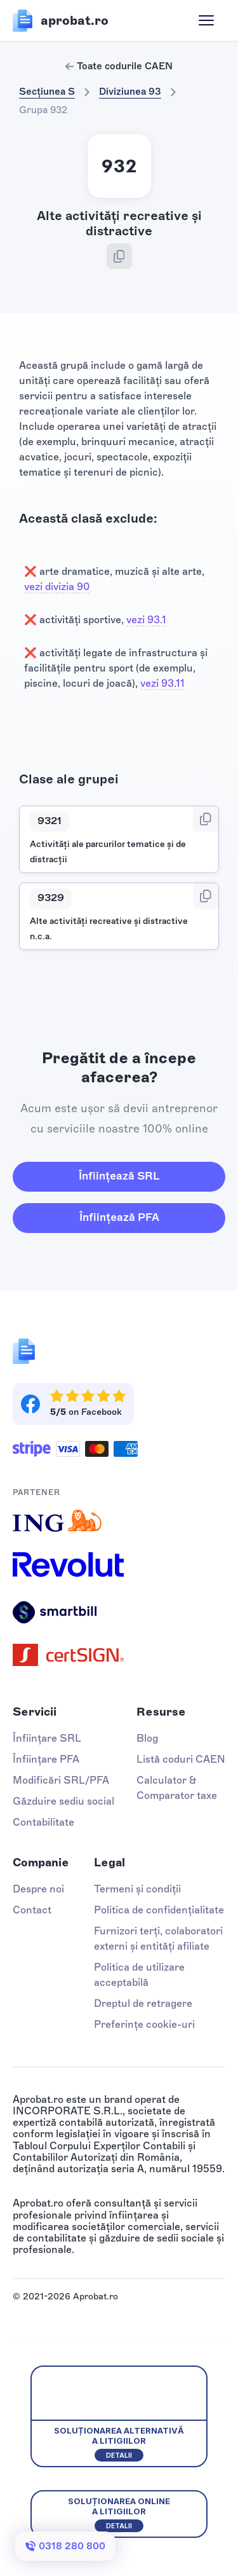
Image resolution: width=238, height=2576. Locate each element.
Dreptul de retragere (143, 2003)
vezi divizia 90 (56, 587)
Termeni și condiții (137, 1889)
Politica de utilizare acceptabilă (139, 1974)
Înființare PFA (46, 1759)
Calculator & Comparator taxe (176, 1787)
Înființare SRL (47, 1738)
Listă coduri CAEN (180, 1759)
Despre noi (38, 1889)
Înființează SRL (119, 1175)
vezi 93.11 (162, 683)
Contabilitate (43, 1822)
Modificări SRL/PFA (61, 1780)
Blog (147, 1738)
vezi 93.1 (146, 620)
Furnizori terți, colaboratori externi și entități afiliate (158, 1938)
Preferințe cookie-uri (144, 2024)
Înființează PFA (119, 1217)
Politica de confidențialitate (159, 1910)
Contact (32, 1910)
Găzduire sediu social (63, 1801)
